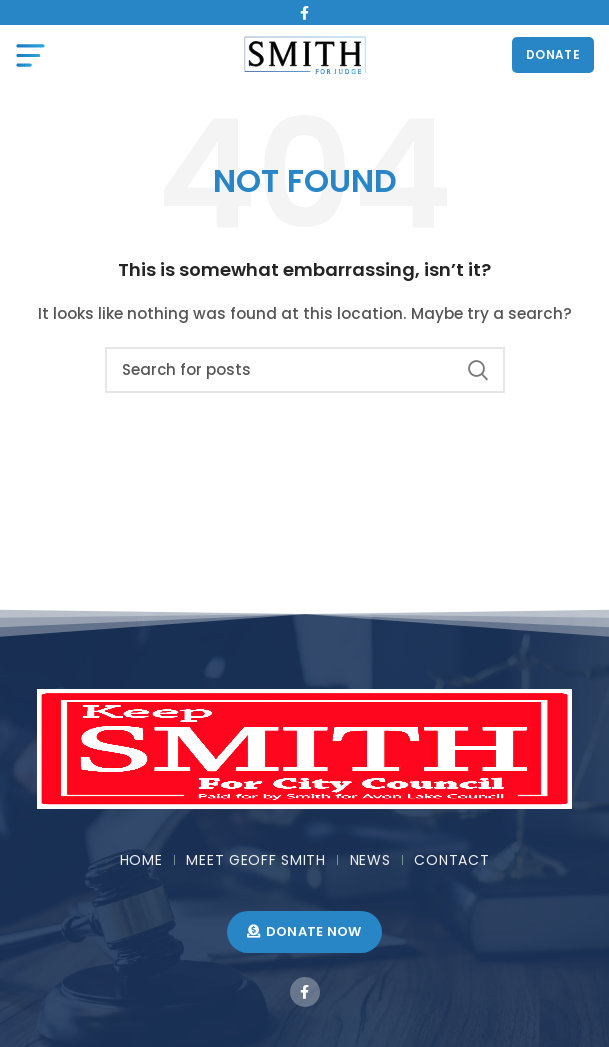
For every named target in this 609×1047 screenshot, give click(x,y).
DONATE (553, 54)
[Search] (305, 370)
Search (478, 370)
